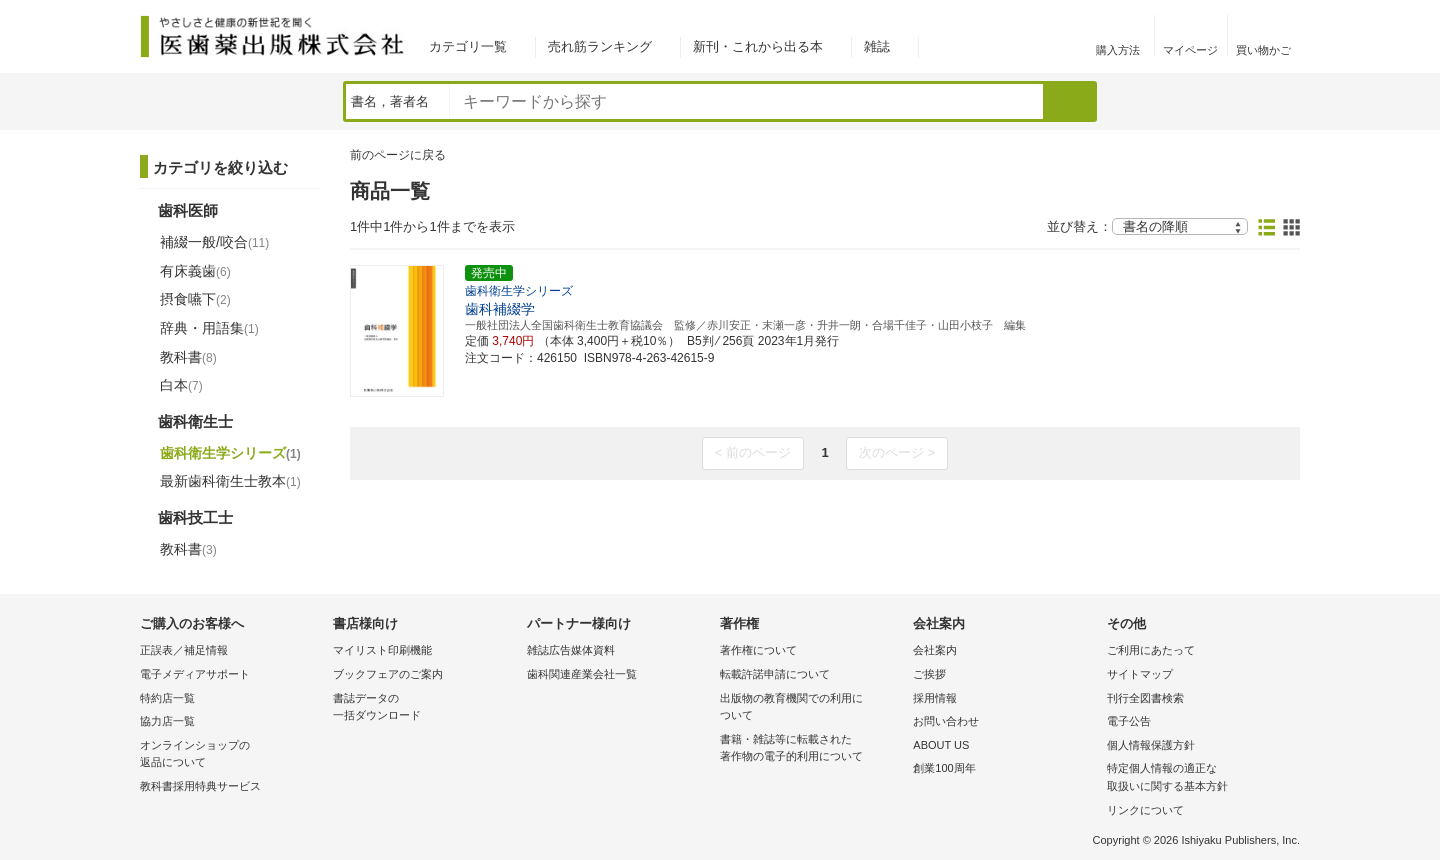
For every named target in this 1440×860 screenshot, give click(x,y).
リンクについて (1145, 810)
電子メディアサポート (195, 674)
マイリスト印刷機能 (382, 650)
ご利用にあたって (1151, 650)
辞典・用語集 (209, 328)
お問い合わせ (946, 721)
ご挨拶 (929, 674)
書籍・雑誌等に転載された (811, 749)
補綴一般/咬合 (214, 242)
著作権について (758, 650)
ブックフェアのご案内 (388, 674)
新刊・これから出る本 (758, 46)
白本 (181, 385)
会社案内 (935, 650)
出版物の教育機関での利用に (811, 708)
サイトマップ (1140, 674)
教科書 (188, 357)
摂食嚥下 (195, 299)
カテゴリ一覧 (468, 46)
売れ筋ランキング (600, 46)
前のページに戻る (398, 155)
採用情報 (935, 698)
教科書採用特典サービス (200, 786)
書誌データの (424, 708)
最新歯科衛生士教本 (230, 481)
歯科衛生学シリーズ (230, 453)
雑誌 (877, 46)
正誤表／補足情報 (184, 650)
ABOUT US (941, 745)
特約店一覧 (167, 698)
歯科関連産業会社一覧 (582, 674)
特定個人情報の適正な (1198, 778)
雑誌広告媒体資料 (571, 650)
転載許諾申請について (775, 674)
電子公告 (1129, 721)
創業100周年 (944, 768)
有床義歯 (195, 271)
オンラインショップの (231, 755)
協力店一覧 (167, 721)
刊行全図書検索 (1145, 698)
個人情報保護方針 (1151, 745)
